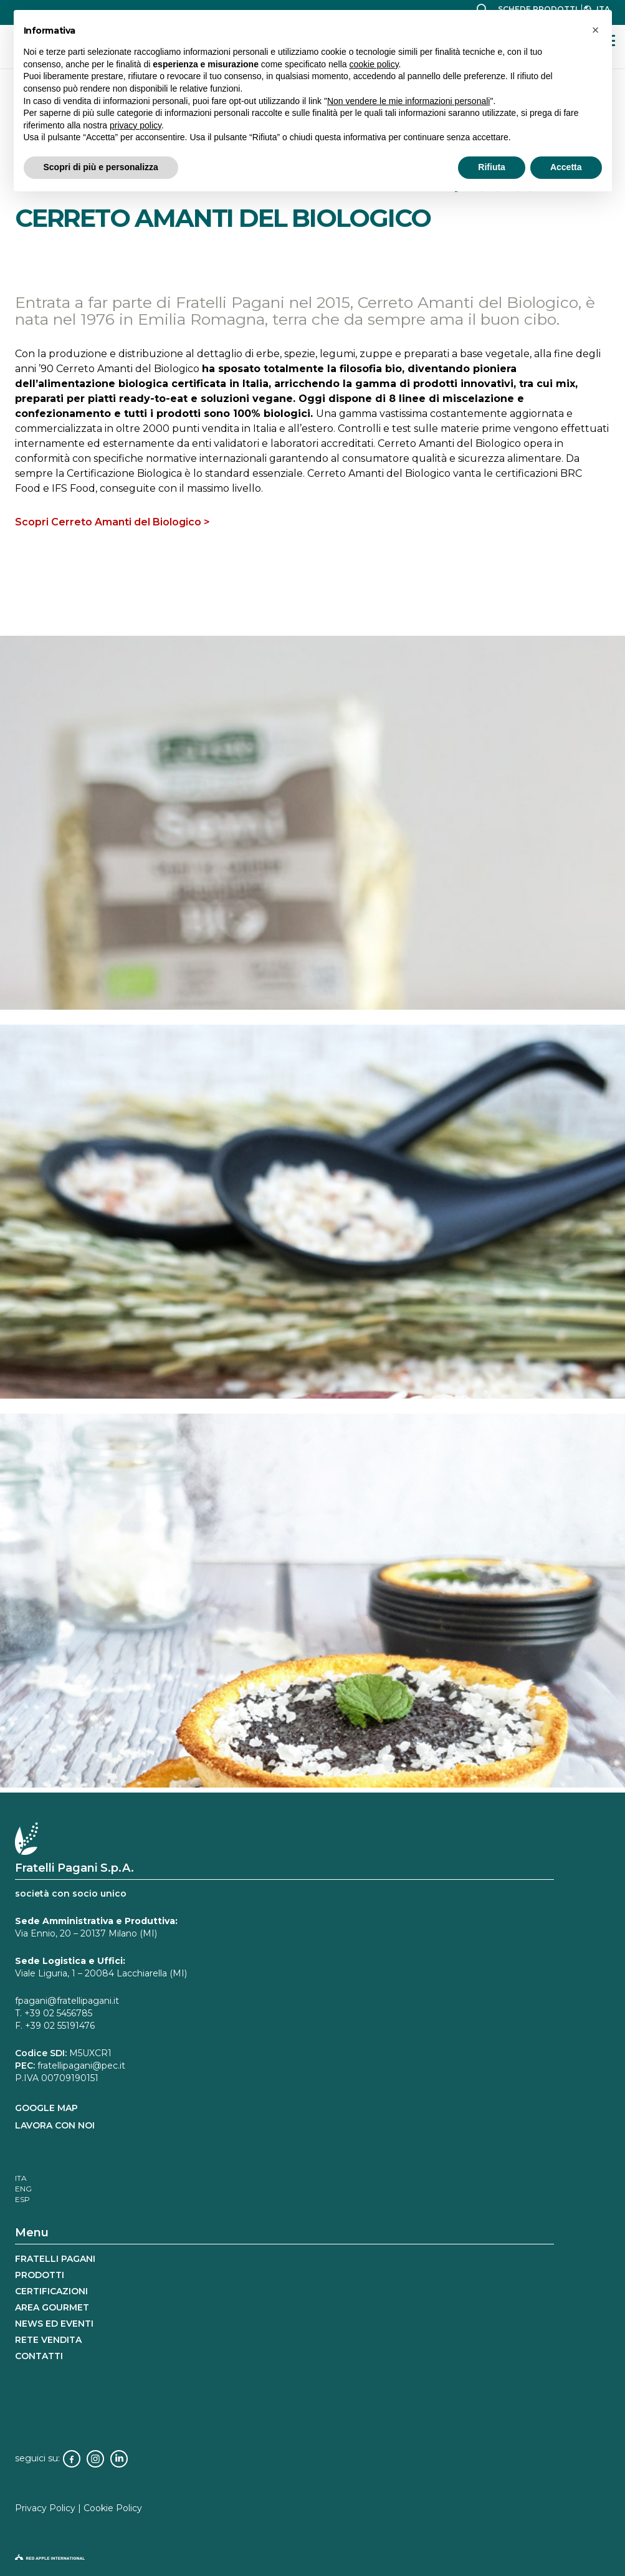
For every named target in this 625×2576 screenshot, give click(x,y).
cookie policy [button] (373, 64)
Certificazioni (51, 2291)
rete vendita (48, 2339)
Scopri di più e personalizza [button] (101, 167)
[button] (596, 30)
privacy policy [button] (135, 125)
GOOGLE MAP (46, 2108)
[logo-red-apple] (312, 2560)
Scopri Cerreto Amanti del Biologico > (112, 522)
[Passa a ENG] (23, 2188)
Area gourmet (52, 2307)
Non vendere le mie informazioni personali (408, 101)
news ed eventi (54, 2323)
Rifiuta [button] (491, 167)
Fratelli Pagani (55, 2258)
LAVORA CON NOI (55, 2125)
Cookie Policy (112, 2508)
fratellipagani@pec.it (81, 2065)
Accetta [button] (566, 167)
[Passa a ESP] (22, 2199)
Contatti (39, 2356)
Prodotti (39, 2275)
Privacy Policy (45, 2508)
